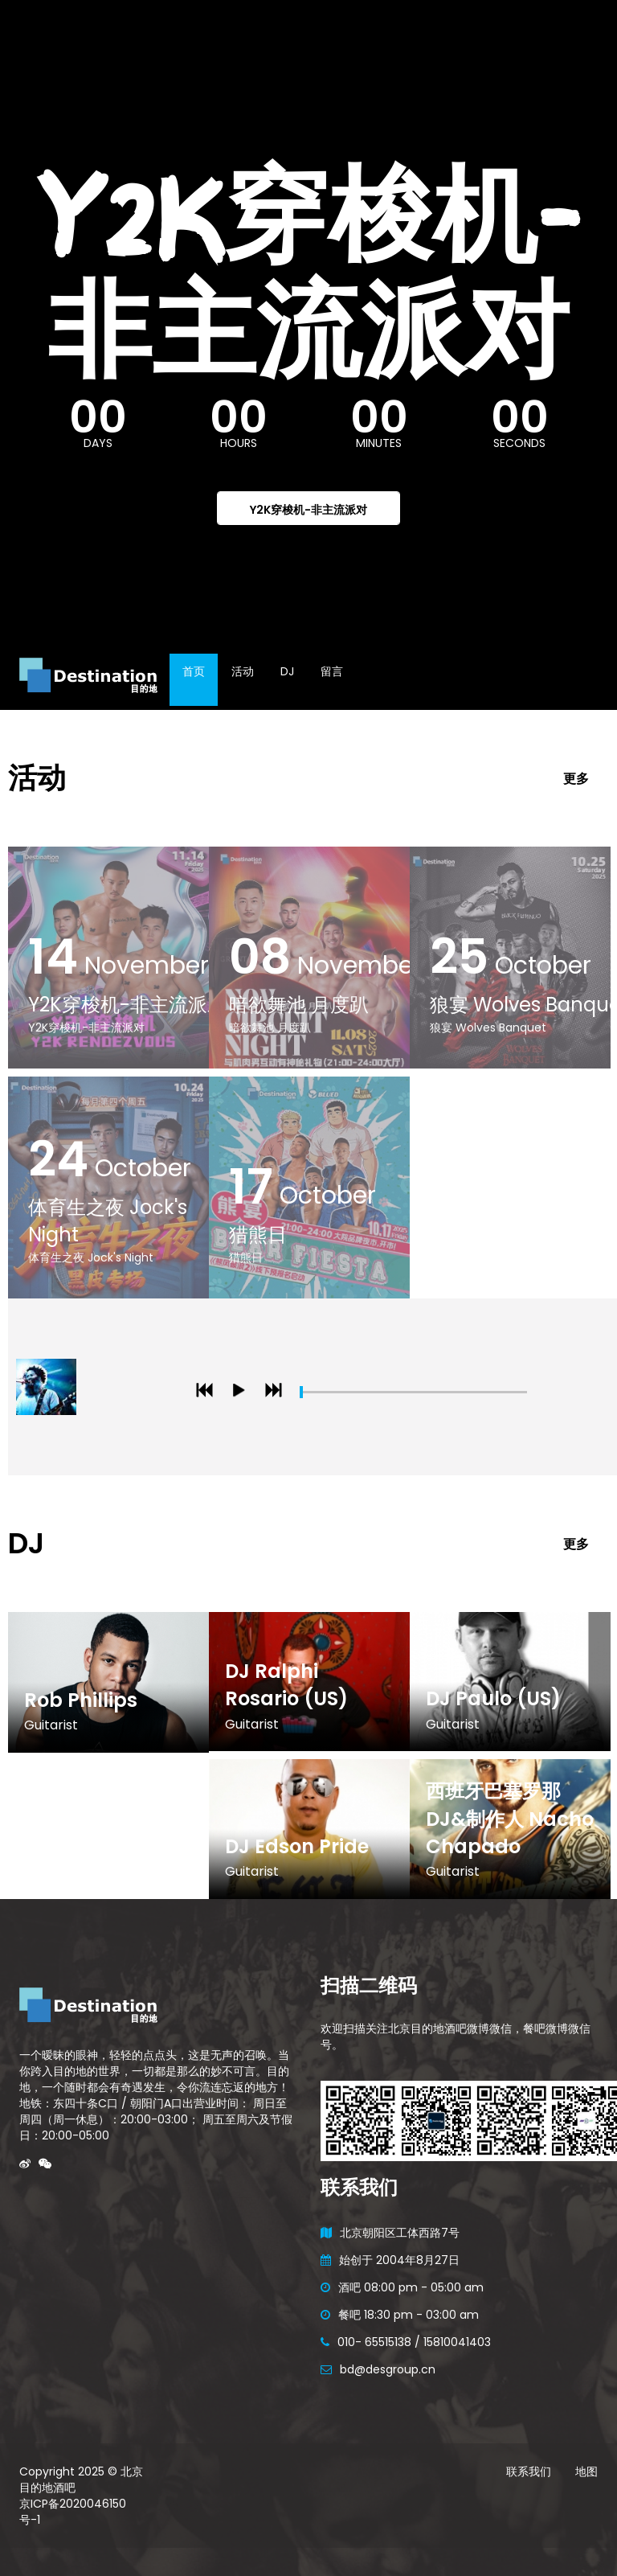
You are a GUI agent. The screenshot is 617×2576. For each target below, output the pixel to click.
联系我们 (528, 2471)
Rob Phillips (80, 1700)
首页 (193, 671)
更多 (576, 779)
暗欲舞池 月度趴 (299, 1004)
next (276, 1394)
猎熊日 (258, 1234)
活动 (242, 671)
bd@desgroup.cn (387, 2369)
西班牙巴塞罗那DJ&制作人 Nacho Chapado (510, 1819)
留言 (332, 671)
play (242, 1394)
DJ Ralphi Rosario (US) (286, 1685)
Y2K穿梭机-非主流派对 (308, 510)
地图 (586, 2471)
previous (207, 1394)
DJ (287, 671)
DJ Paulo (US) (493, 1698)
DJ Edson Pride (297, 1846)
